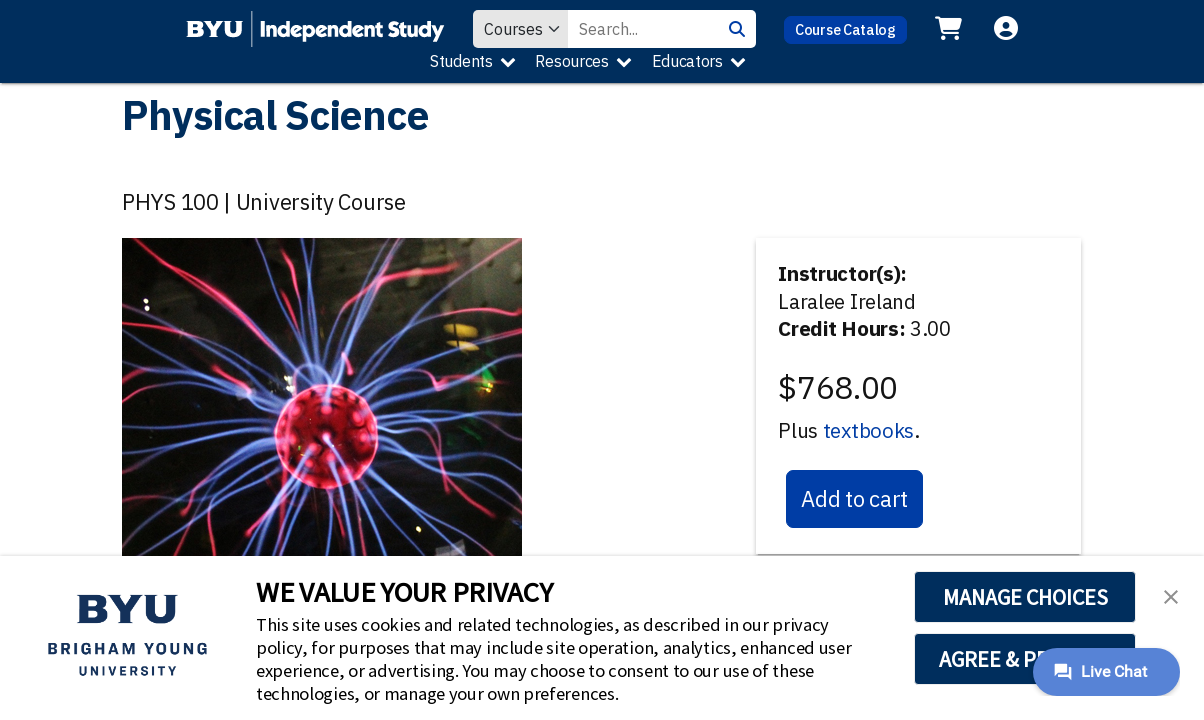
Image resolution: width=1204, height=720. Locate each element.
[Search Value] (643, 29)
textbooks (868, 430)
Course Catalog (845, 29)
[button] (1171, 595)
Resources (571, 61)
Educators (687, 61)
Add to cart (854, 498)
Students (461, 61)
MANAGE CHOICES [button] (1025, 597)
